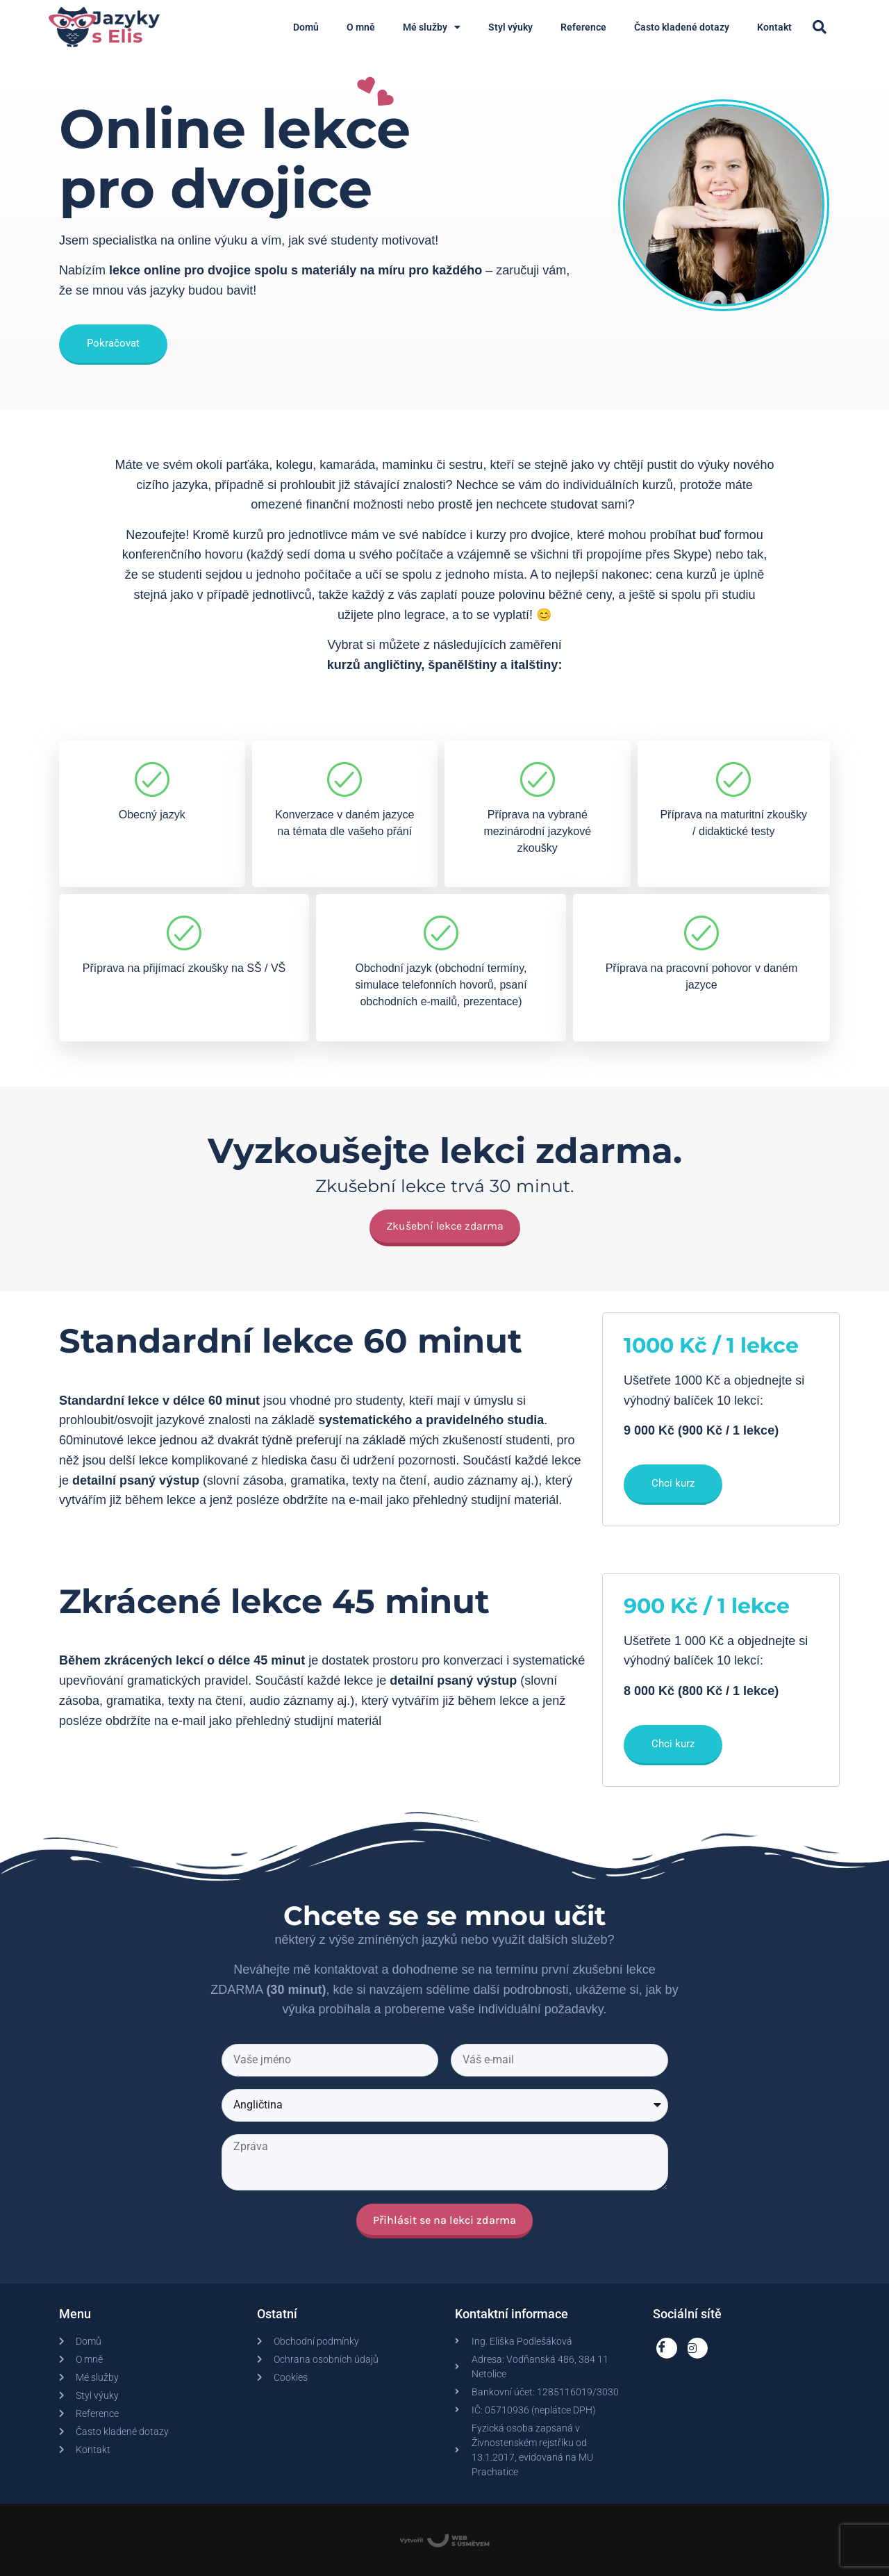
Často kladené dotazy (681, 27)
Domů (306, 27)
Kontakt (774, 27)
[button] (819, 27)
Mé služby (431, 27)
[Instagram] (697, 2348)
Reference (583, 27)
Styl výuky (510, 27)
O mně (361, 27)
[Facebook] (666, 2348)
